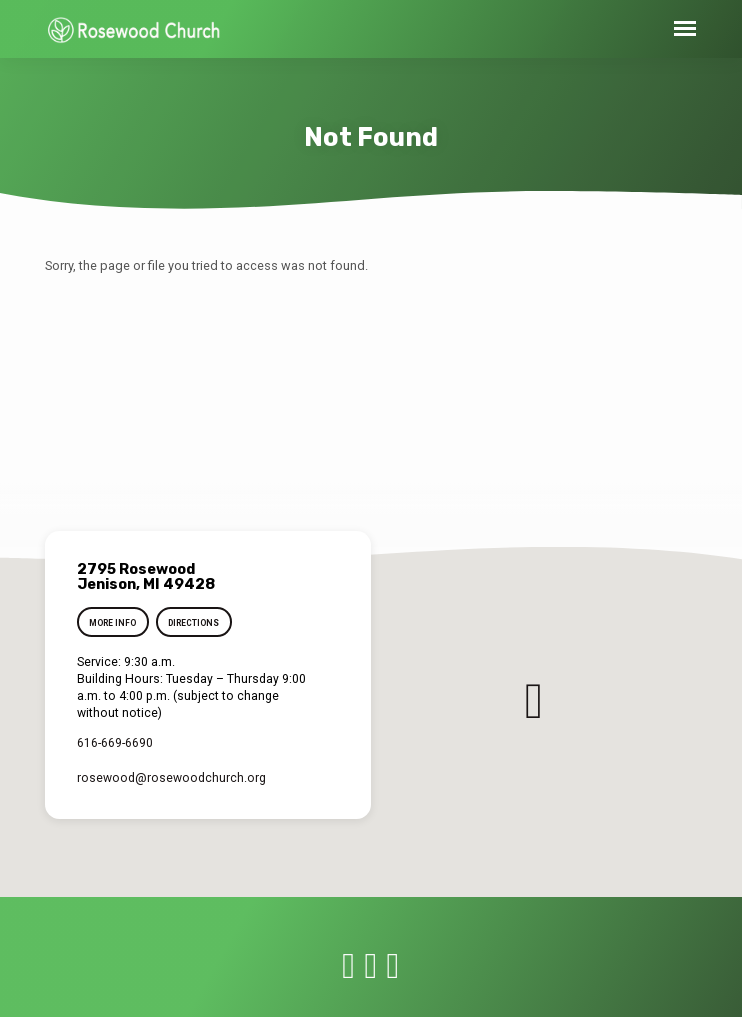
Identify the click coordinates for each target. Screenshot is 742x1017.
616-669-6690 (115, 743)
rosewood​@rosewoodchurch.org (171, 778)
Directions (193, 623)
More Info (112, 623)
